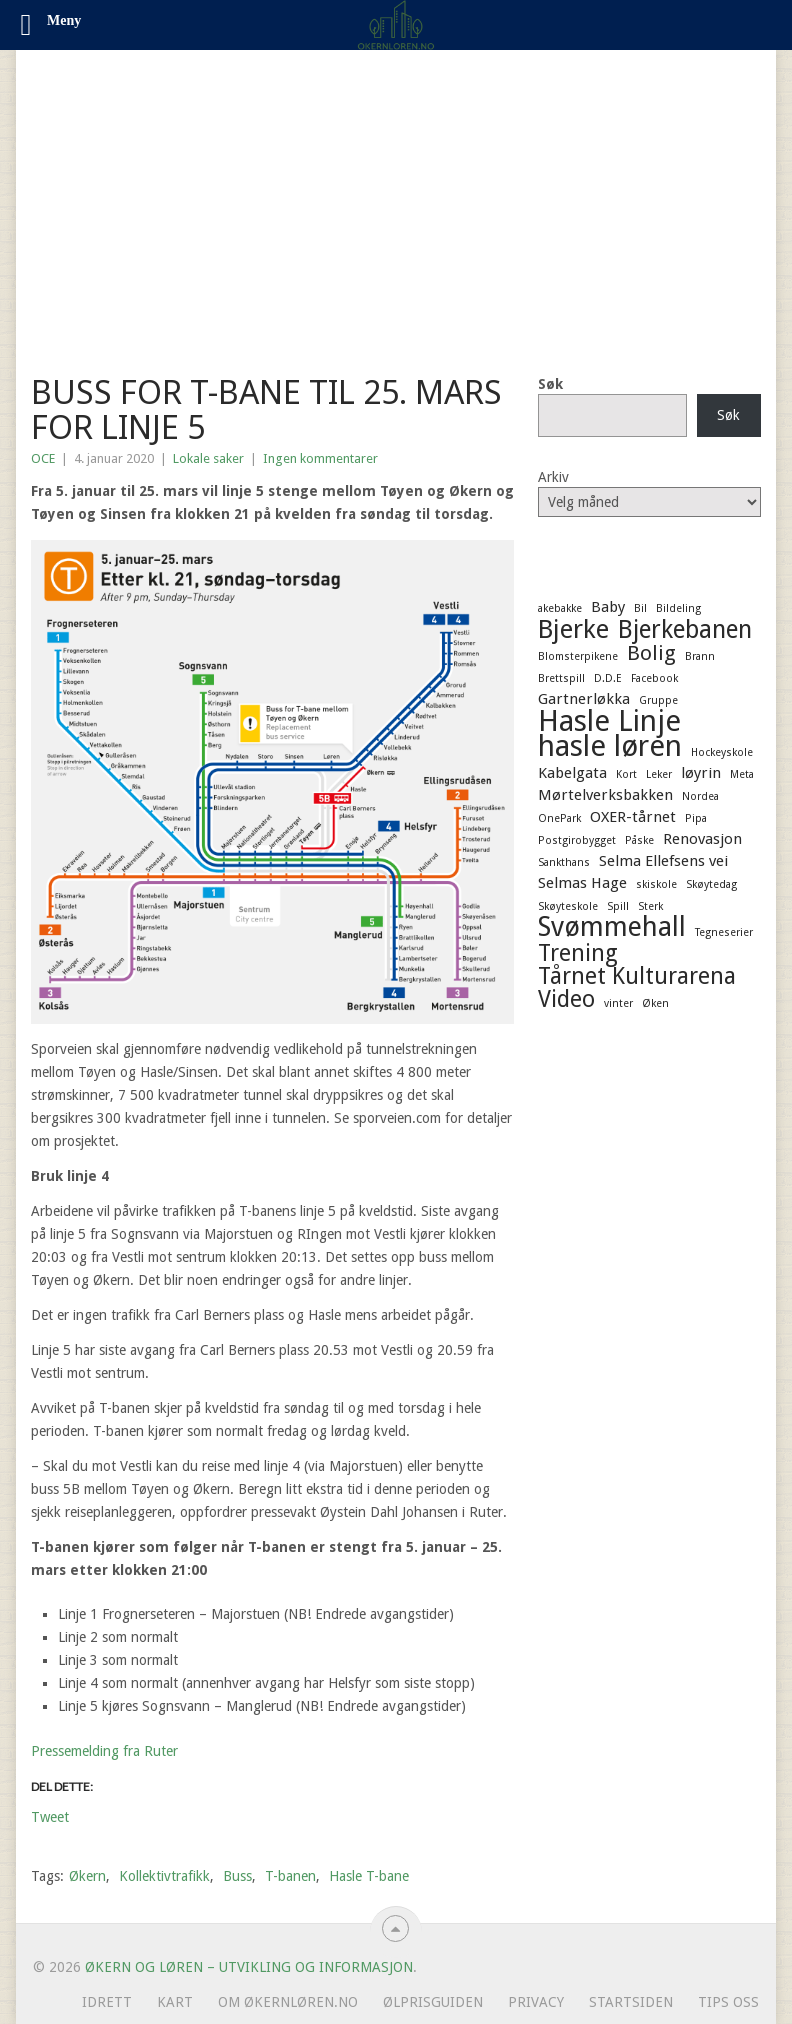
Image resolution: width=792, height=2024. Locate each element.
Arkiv (553, 477)
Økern (87, 1876)
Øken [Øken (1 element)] (655, 1003)
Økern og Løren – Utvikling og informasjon (249, 1967)
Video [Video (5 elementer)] (566, 999)
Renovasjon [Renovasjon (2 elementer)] (702, 839)
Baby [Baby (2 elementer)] (608, 607)
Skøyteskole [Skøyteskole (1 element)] (568, 906)
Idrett (107, 2002)
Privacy (536, 2002)
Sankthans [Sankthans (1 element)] (564, 862)
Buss (237, 1876)
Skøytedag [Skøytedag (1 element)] (711, 884)
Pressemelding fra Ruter (104, 1751)
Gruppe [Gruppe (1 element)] (658, 700)
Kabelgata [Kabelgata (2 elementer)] (572, 773)
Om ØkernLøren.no (288, 2002)
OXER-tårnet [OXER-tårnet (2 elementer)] (633, 817)
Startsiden (631, 2002)
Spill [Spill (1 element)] (618, 906)
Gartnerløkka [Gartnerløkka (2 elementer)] (584, 699)
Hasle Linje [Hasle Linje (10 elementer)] (609, 721)
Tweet (50, 1816)
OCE (43, 458)
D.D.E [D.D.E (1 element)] (608, 678)
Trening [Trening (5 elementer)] (578, 953)
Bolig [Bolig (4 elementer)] (651, 653)
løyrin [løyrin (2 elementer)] (701, 773)
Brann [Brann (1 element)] (700, 656)
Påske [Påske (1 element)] (639, 840)
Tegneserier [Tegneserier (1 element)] (724, 932)
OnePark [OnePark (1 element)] (559, 818)
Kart (175, 2002)
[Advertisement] (396, 200)
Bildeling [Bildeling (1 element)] (678, 608)
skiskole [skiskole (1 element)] (656, 884)
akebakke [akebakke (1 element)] (560, 608)
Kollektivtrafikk (164, 1876)
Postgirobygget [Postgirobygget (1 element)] (577, 840)
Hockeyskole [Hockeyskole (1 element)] (722, 752)
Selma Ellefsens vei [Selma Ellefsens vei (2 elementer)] (663, 861)
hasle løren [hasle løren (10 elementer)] (610, 746)
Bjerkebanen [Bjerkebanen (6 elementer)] (685, 630)
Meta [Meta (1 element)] (742, 774)
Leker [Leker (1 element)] (659, 774)
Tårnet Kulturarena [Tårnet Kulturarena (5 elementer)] (637, 976)
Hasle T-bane (369, 1876)
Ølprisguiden (433, 2002)
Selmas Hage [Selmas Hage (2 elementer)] (582, 883)
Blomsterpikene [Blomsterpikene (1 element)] (578, 656)
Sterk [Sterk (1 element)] (650, 906)
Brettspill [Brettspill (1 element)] (561, 678)
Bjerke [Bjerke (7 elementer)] (573, 629)
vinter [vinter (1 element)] (618, 1003)
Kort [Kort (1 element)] (626, 774)
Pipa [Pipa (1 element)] (696, 818)
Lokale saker (208, 458)
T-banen (290, 1876)
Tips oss (728, 2002)
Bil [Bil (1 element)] (640, 608)
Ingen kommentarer (320, 458)
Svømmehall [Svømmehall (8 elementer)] (612, 927)
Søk (550, 384)
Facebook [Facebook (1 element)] (654, 678)
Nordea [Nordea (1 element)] (700, 796)
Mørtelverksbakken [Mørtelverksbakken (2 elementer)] (605, 795)
